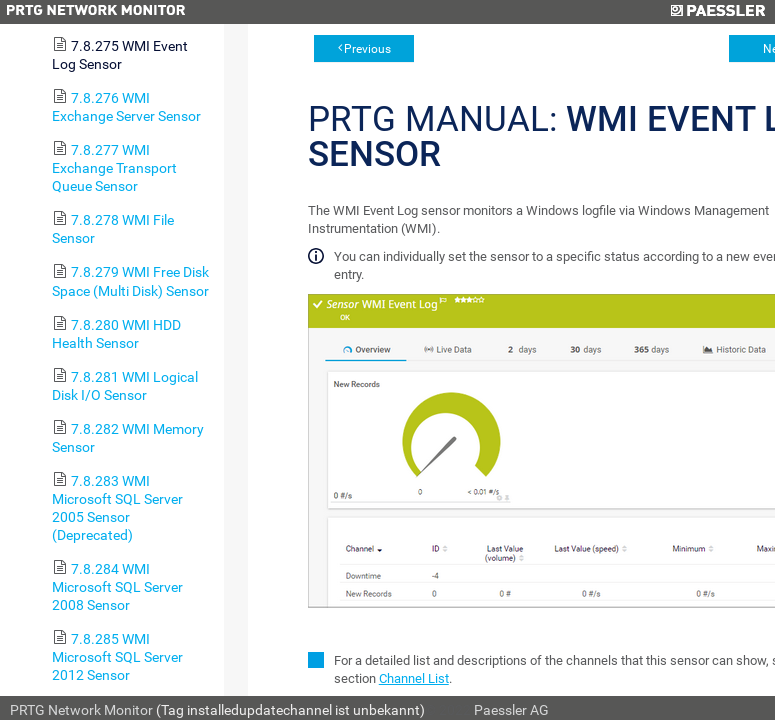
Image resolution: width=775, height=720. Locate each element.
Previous (367, 49)
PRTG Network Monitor (81, 710)
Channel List (414, 678)
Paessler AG (511, 710)
